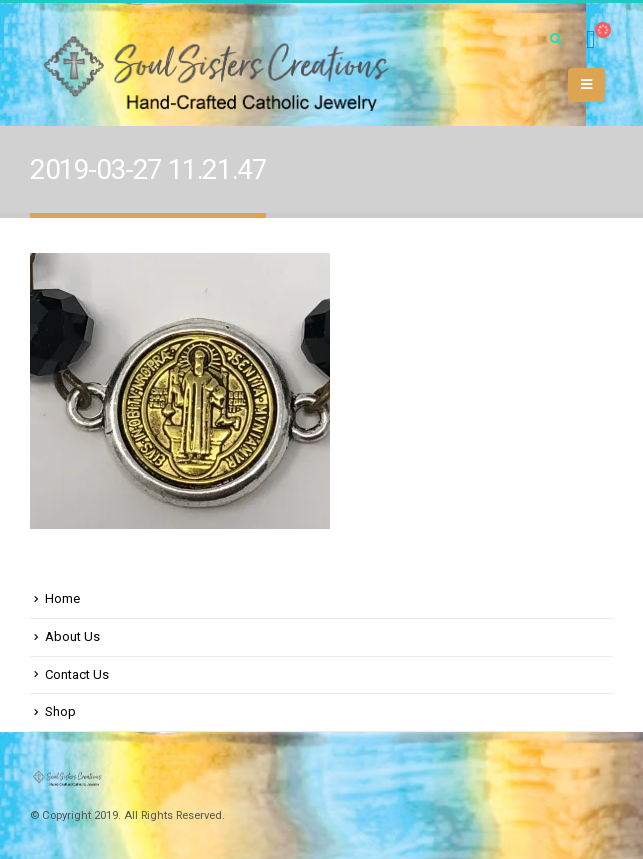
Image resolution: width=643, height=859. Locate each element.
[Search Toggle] (556, 40)
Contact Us (77, 674)
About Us (72, 636)
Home (62, 598)
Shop (60, 711)
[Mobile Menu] (586, 85)
